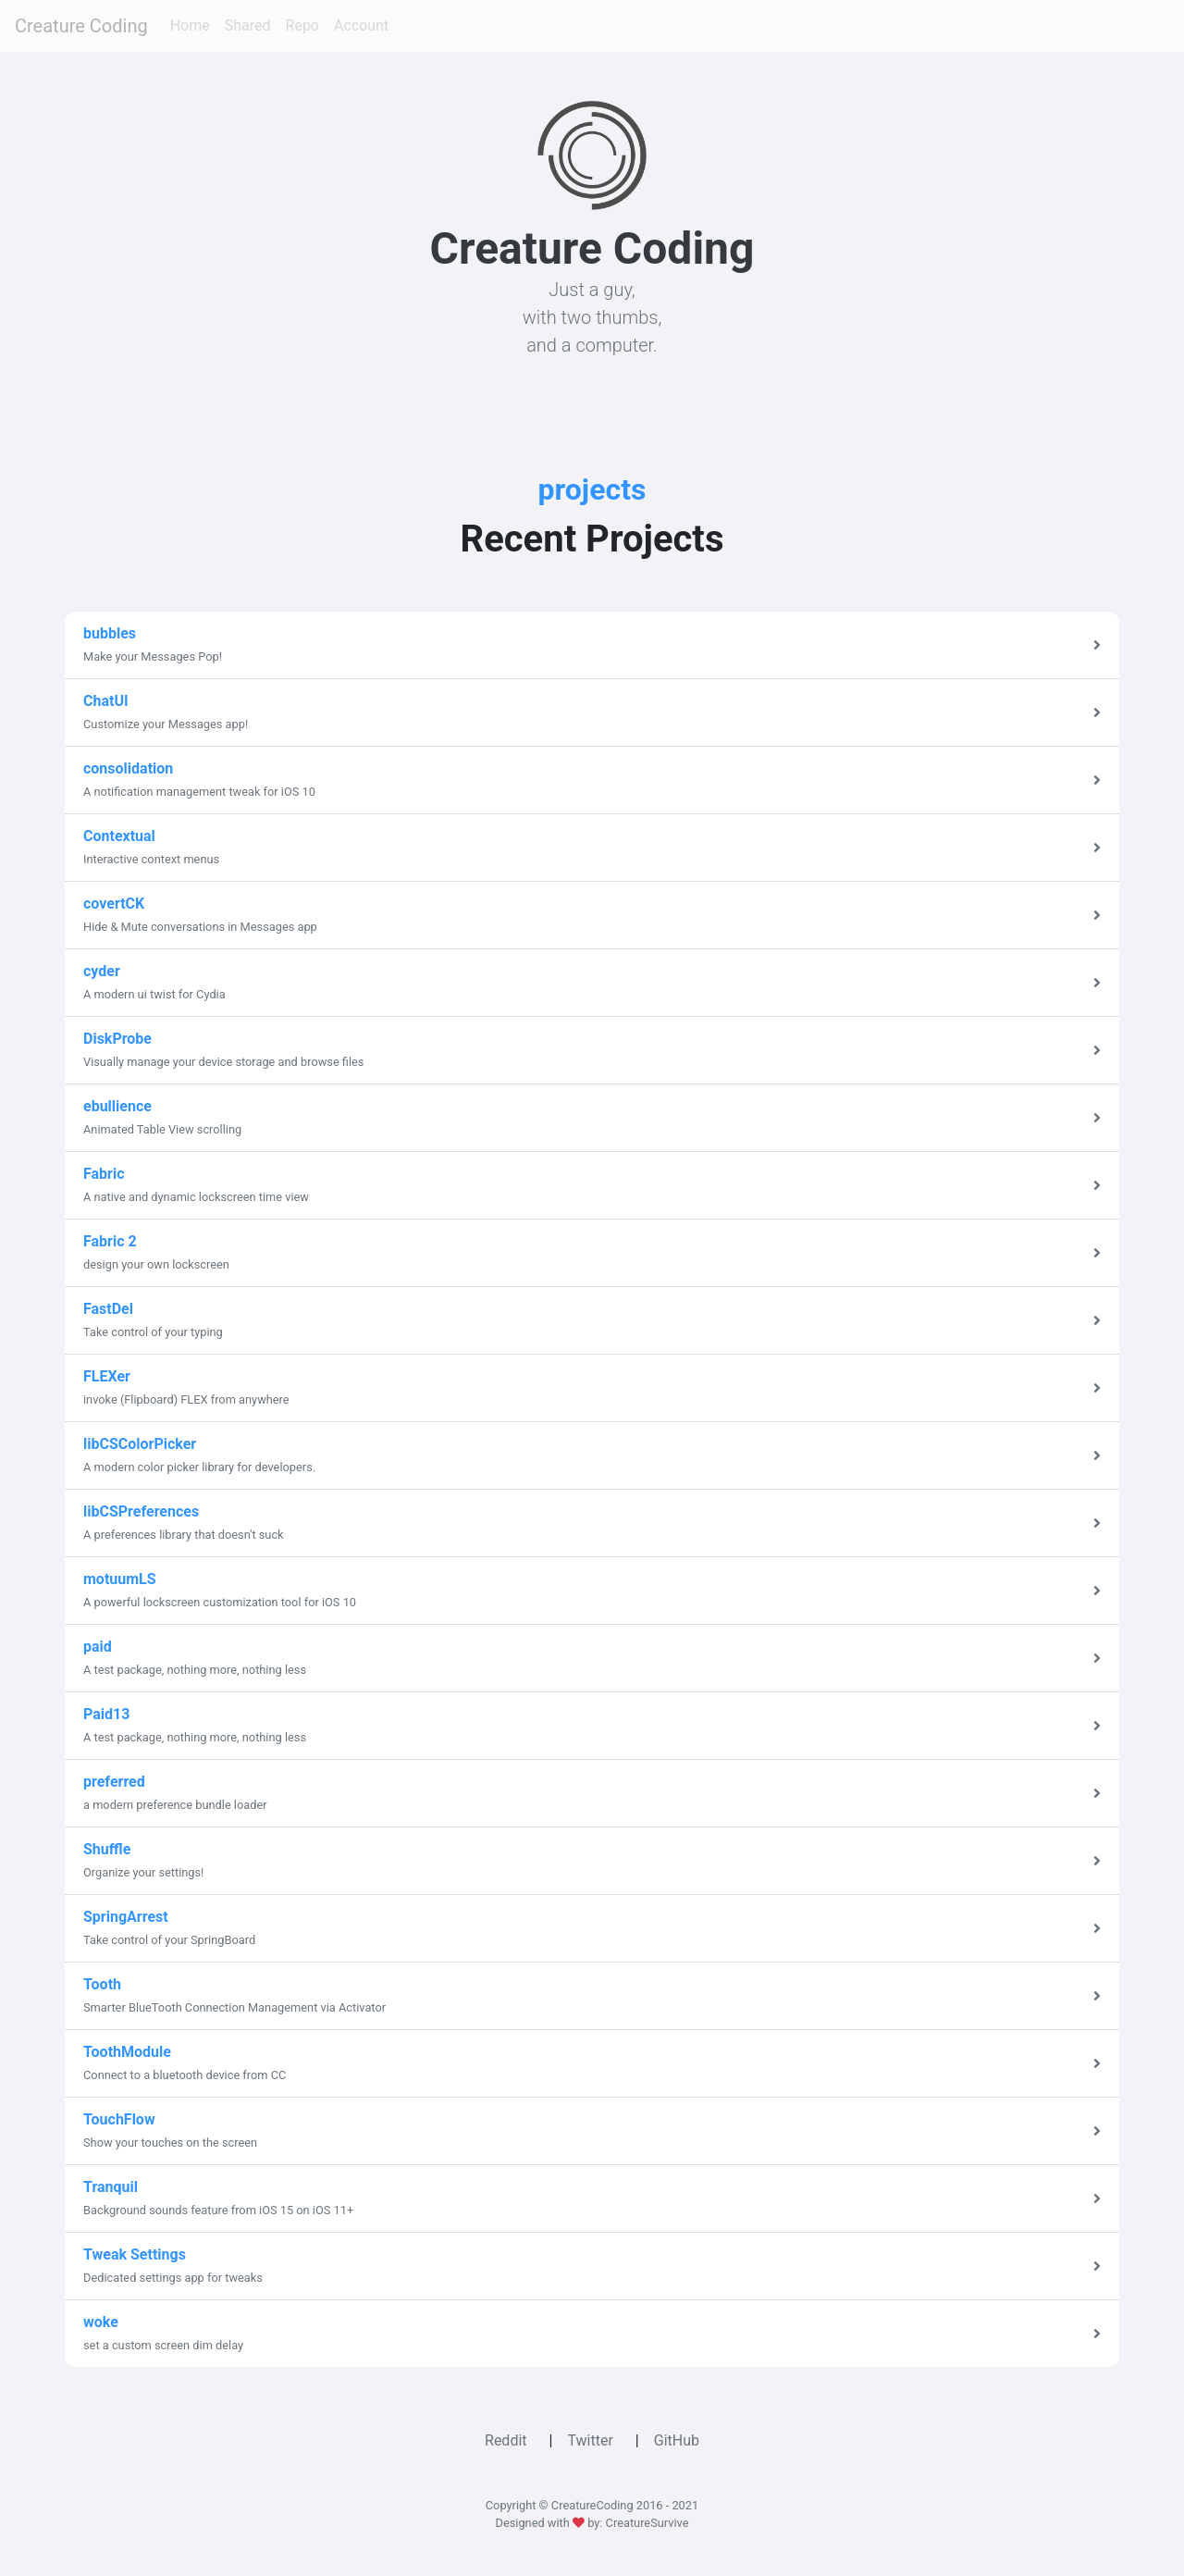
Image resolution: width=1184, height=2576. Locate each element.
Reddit (506, 2440)
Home (190, 25)
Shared (248, 25)
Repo (302, 25)
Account (361, 25)
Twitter (589, 2440)
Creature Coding (81, 26)
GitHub (676, 2440)
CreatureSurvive (647, 2523)
